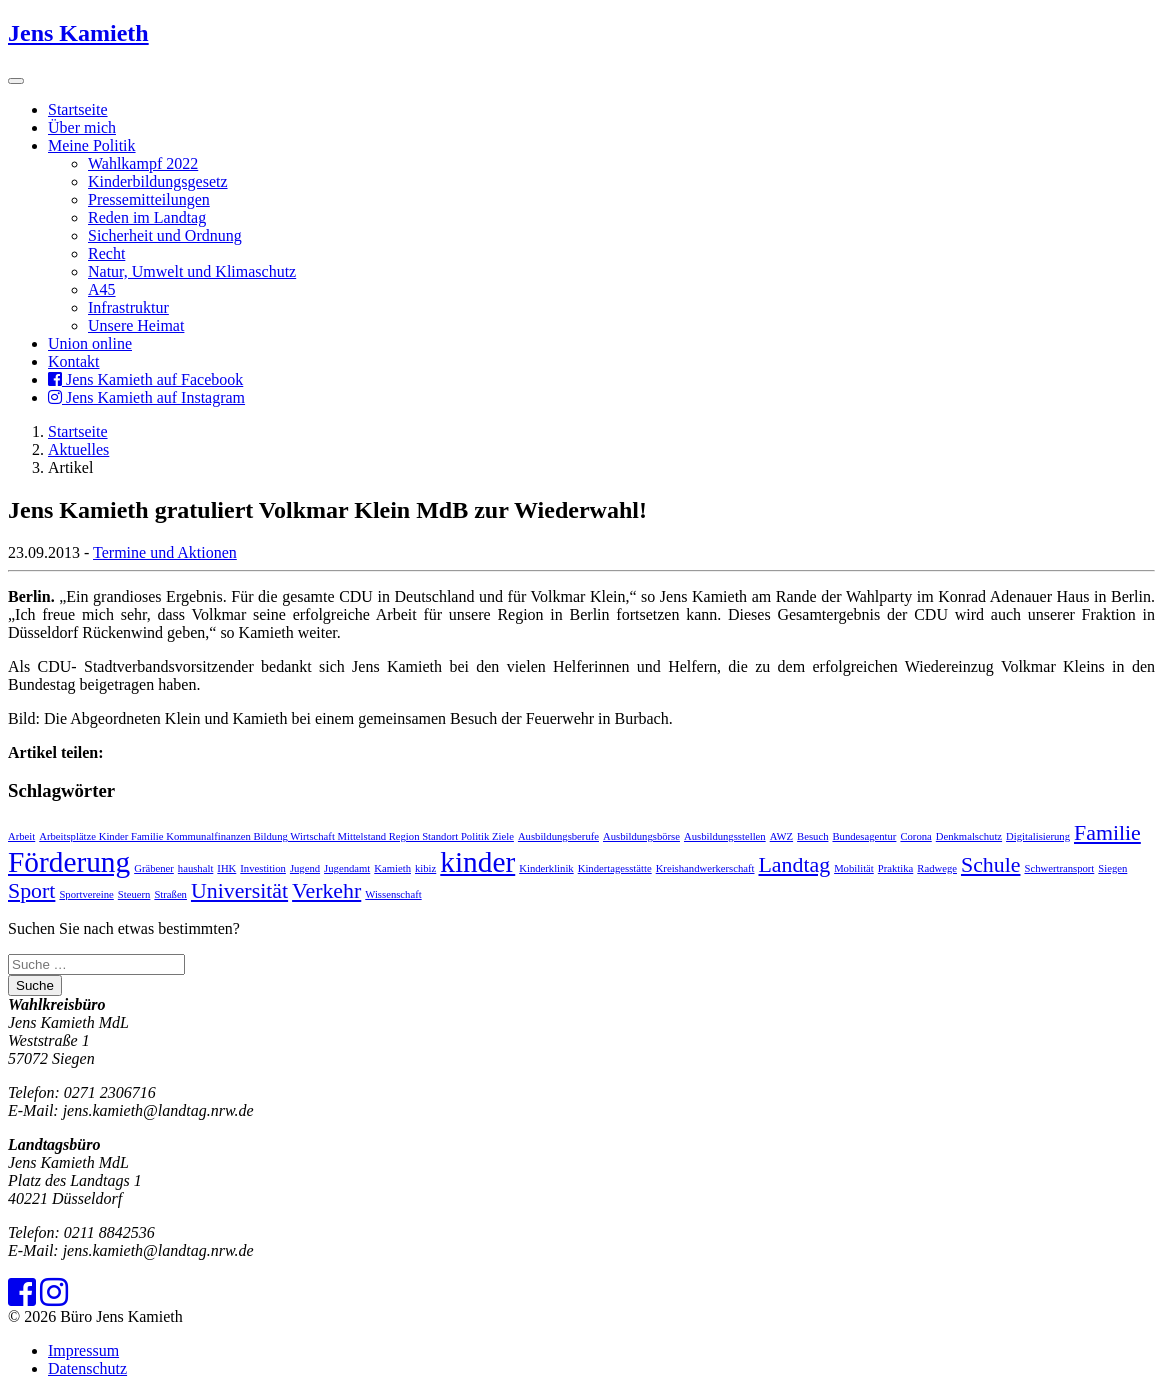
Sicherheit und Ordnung (165, 235)
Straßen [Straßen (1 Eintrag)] (170, 894)
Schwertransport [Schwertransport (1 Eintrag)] (1059, 868)
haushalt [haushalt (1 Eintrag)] (196, 868)
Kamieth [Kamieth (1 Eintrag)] (392, 868)
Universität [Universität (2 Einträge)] (239, 891)
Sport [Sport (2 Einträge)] (31, 891)
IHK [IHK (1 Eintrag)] (226, 868)
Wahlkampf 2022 (143, 163)
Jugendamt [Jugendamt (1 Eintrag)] (347, 868)
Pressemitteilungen (149, 199)
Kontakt (74, 361)
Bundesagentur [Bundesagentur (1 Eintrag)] (864, 836)
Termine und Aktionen (165, 552)
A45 (102, 289)
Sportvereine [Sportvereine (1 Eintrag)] (86, 894)
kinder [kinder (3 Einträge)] (477, 862)
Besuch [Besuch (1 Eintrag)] (812, 836)
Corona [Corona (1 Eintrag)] (915, 836)
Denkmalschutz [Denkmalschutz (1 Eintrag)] (969, 836)
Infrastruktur (128, 307)
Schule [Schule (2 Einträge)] (991, 865)
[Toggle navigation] (16, 81)
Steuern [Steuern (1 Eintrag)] (134, 894)
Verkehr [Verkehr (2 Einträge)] (326, 891)
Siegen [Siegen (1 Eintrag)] (1112, 868)
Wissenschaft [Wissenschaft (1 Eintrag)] (393, 894)
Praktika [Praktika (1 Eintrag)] (896, 868)
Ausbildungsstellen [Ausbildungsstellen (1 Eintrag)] (725, 836)
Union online (90, 343)
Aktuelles (78, 449)
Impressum (83, 1350)
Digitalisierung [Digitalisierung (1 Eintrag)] (1038, 836)
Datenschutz (87, 1368)
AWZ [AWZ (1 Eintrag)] (781, 836)
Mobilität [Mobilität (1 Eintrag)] (854, 868)
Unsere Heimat (136, 325)
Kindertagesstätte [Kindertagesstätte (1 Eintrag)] (615, 868)
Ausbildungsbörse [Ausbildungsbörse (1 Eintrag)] (641, 836)
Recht (106, 253)
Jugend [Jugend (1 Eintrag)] (305, 868)
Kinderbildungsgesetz (158, 181)
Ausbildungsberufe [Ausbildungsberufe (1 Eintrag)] (558, 836)
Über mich (82, 127)
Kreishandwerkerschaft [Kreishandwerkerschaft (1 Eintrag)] (705, 868)
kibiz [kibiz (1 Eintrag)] (425, 868)
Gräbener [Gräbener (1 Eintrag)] (154, 868)
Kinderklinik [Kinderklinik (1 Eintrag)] (546, 868)
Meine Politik (92, 145)
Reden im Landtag (147, 217)
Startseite (78, 109)
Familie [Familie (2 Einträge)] (1107, 833)
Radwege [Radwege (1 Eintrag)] (937, 868)
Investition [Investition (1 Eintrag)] (263, 868)
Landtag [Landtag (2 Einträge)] (795, 865)
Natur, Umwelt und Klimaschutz (192, 271)
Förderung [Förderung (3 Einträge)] (69, 862)
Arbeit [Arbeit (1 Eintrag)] (21, 836)
